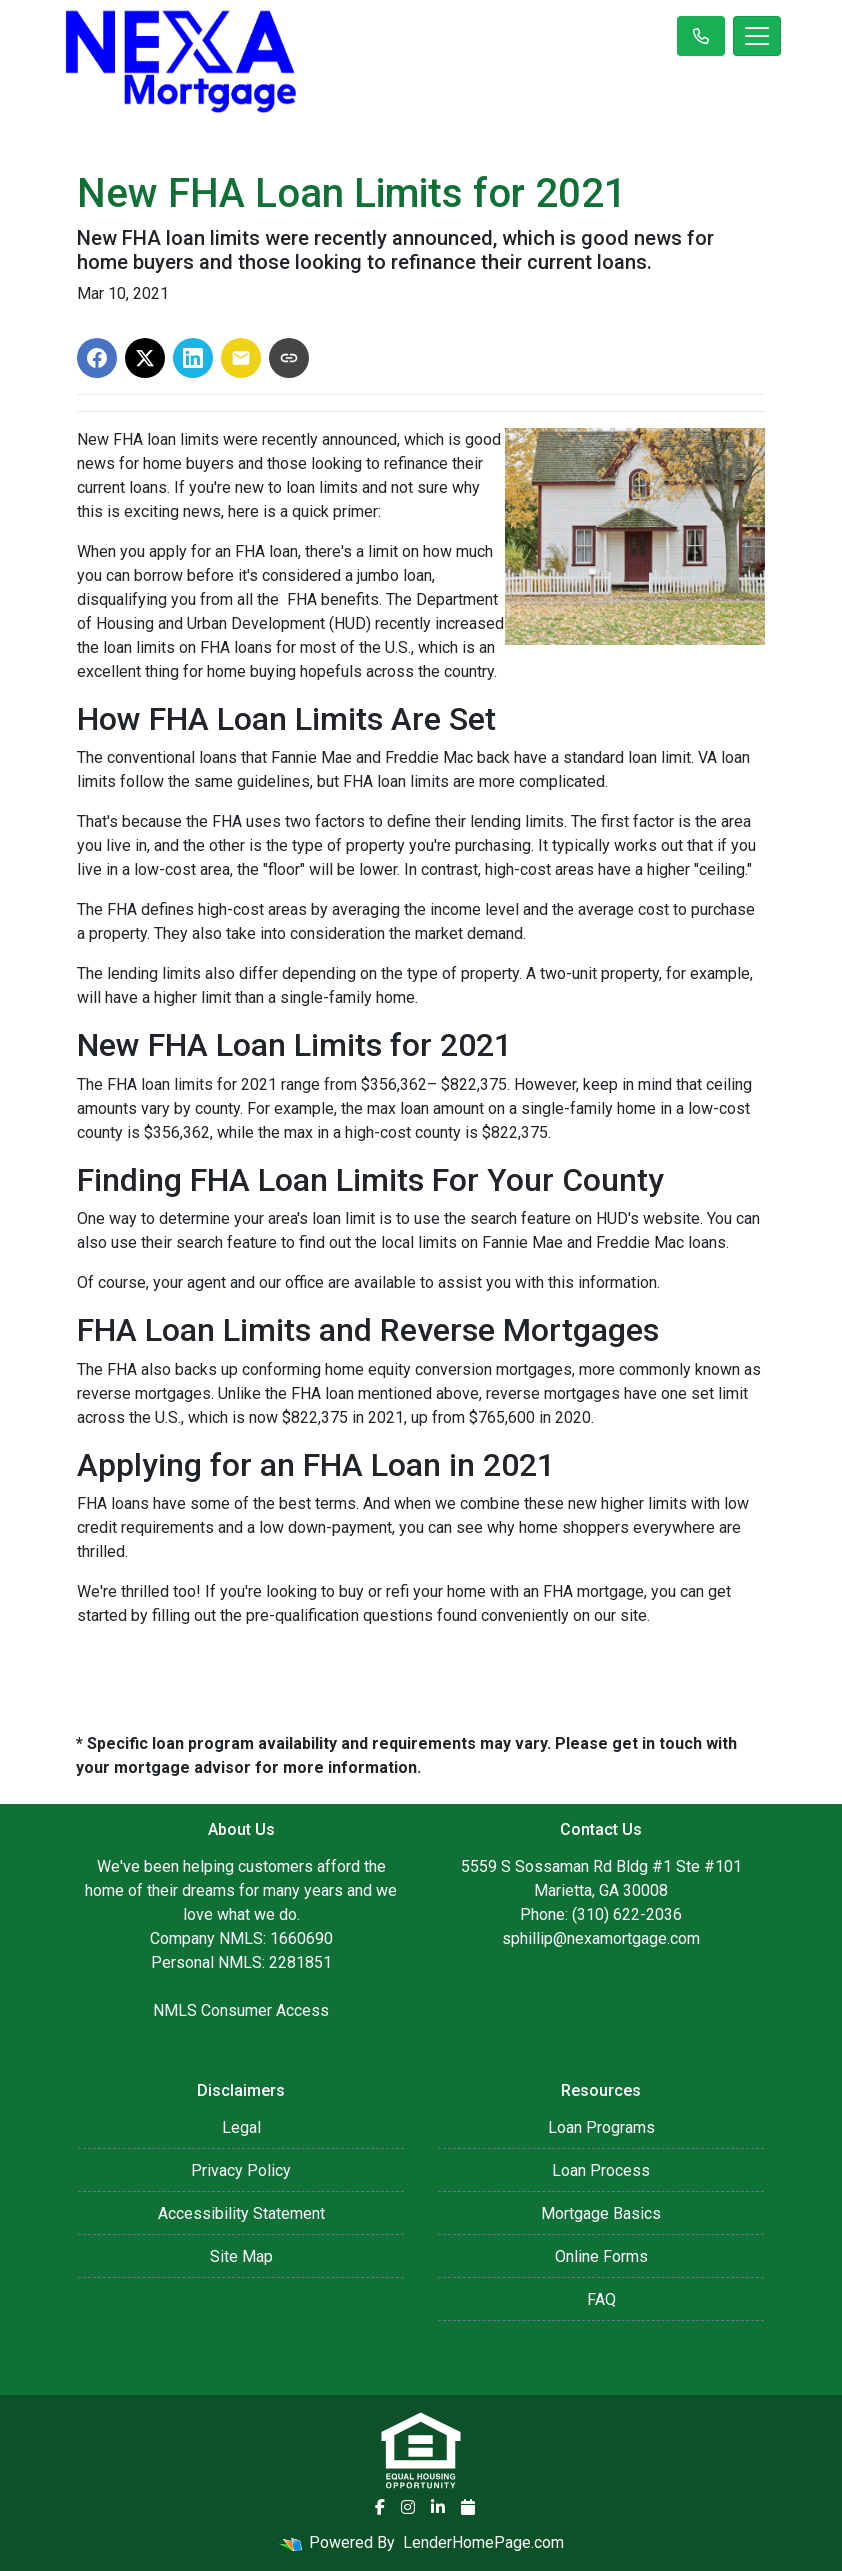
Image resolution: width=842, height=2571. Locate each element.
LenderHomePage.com (483, 2542)
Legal (241, 2127)
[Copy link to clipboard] (289, 358)
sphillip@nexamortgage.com (601, 1938)
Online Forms (601, 2256)
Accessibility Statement (241, 2213)
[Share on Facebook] (97, 358)
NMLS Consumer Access (241, 2010)
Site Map (241, 2256)
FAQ (601, 2299)
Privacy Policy (241, 2170)
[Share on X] (145, 358)
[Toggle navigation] (757, 36)
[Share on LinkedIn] (193, 358)
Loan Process (601, 2170)
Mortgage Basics (601, 2213)
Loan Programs (601, 2127)
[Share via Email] (241, 358)
